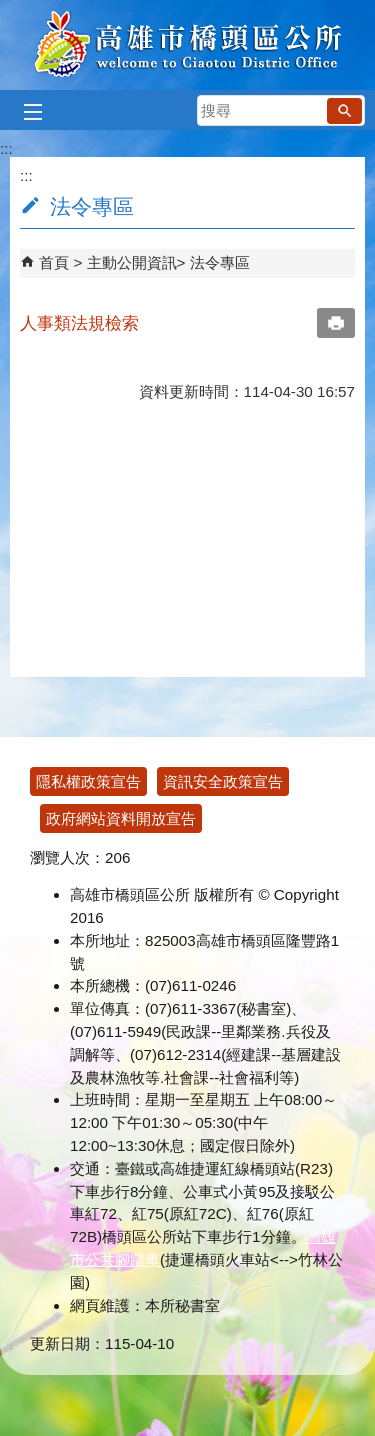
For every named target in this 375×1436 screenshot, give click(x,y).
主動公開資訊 (132, 262)
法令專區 (220, 262)
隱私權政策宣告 (88, 781)
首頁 (54, 262)
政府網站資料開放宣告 (121, 818)
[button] (344, 111)
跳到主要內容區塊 (10, 10)
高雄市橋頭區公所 (187, 45)
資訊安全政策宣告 (223, 781)
